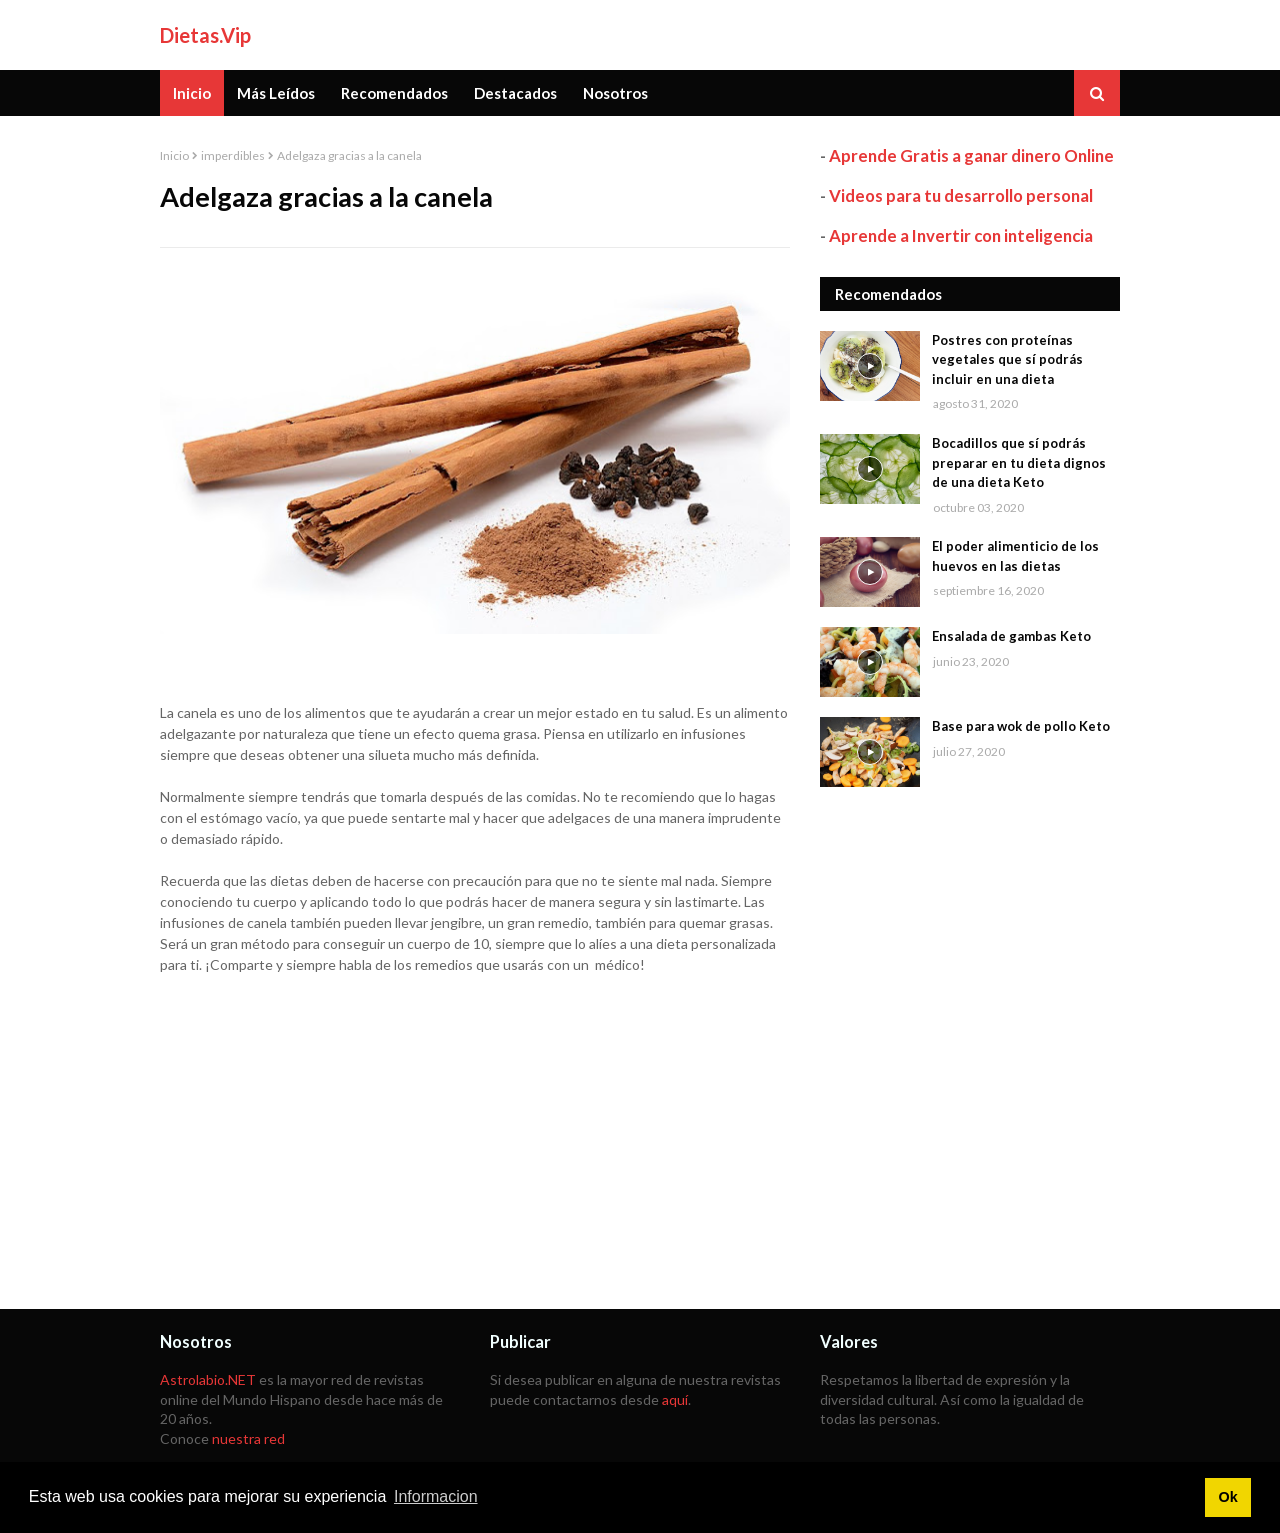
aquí (675, 1399)
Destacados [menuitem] (515, 93)
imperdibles (233, 155)
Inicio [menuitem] (192, 93)
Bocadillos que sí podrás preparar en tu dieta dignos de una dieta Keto (1019, 462)
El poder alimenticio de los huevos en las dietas (1015, 556)
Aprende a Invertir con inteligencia (961, 235)
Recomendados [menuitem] (394, 93)
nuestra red (248, 1438)
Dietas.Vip (205, 35)
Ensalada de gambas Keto (1011, 636)
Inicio (174, 155)
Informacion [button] (436, 1496)
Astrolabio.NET (208, 1379)
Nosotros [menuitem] (615, 93)
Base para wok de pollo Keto (1021, 726)
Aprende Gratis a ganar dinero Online (971, 155)
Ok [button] (1227, 1497)
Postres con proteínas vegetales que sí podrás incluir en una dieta (1007, 359)
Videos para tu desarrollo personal (961, 195)
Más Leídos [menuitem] (276, 93)
